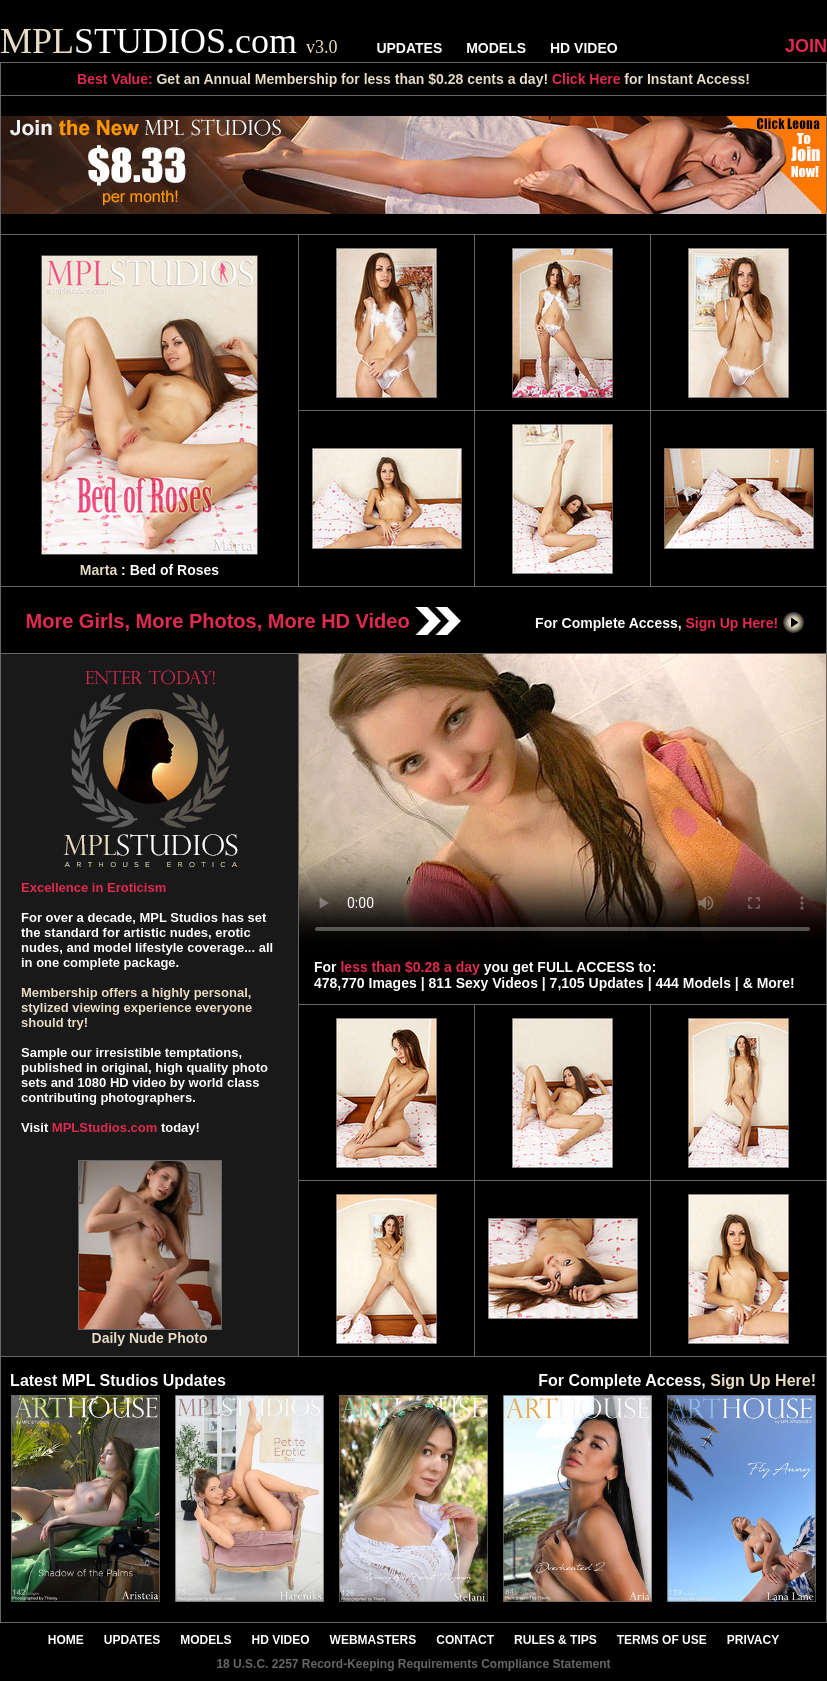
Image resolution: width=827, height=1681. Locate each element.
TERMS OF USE (662, 1640)
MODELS (496, 48)
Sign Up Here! (746, 623)
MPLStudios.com (104, 1127)
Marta (98, 570)
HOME (66, 1640)
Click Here (586, 79)
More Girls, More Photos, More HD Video (244, 621)
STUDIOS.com (169, 41)
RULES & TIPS (555, 1640)
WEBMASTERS (373, 1640)
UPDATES (409, 48)
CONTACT (465, 1640)
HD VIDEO (584, 48)
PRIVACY (753, 1640)
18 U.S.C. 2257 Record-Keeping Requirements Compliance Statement (413, 1664)
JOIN (806, 46)
